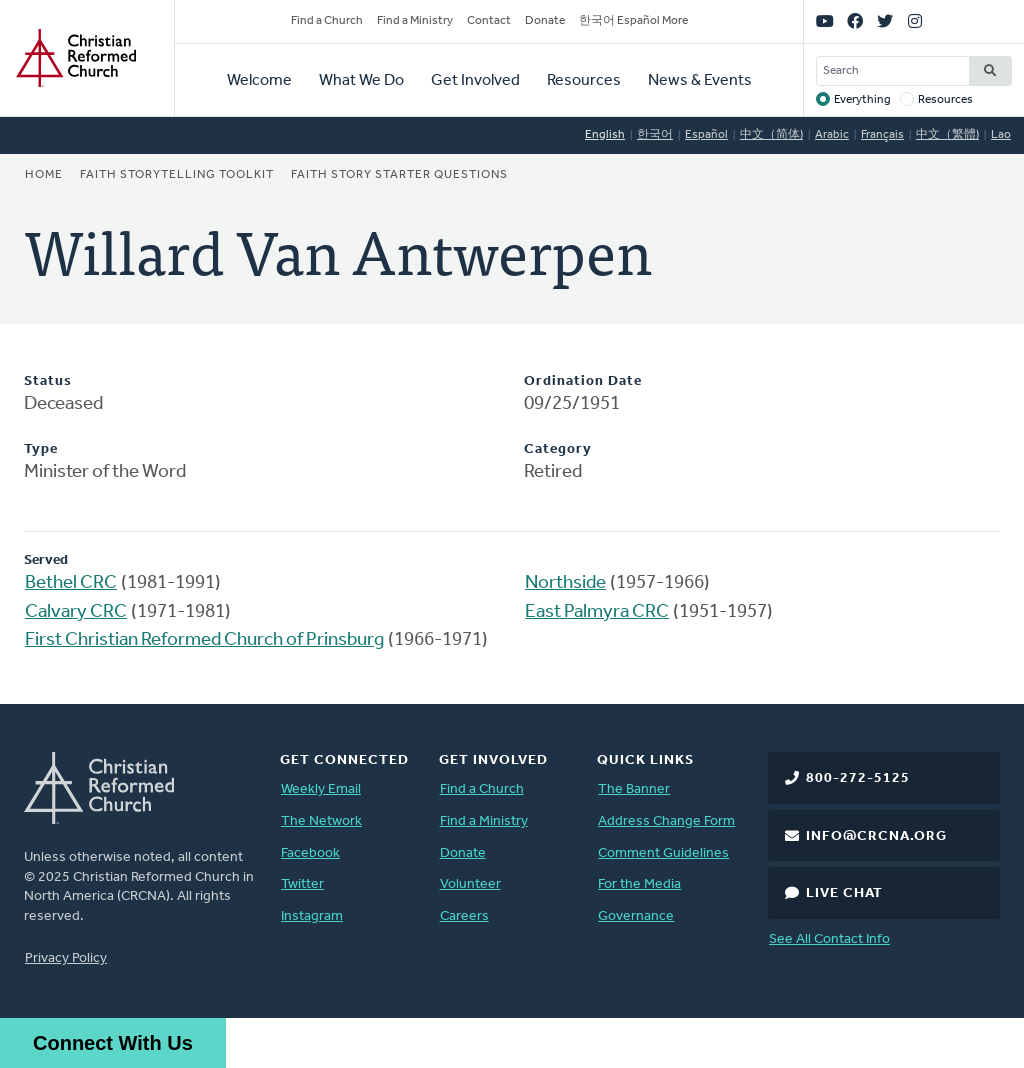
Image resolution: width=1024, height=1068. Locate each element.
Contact (489, 21)
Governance (636, 916)
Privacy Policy (66, 958)
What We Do (361, 81)
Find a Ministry (415, 21)
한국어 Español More (633, 21)
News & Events (700, 81)
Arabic (832, 135)
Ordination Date (583, 381)
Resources (584, 81)
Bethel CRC (71, 583)
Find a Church (327, 21)
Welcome (259, 81)
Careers (464, 916)
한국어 (655, 135)
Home (44, 175)
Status (48, 381)
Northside (565, 583)
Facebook (310, 853)
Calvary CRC (76, 612)
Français (882, 135)
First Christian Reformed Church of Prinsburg (204, 640)
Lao (1001, 135)
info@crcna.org (876, 836)
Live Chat (844, 893)
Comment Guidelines (663, 853)
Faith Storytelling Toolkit (177, 175)
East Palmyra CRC (597, 612)
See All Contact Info (829, 939)
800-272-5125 (858, 778)
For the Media (639, 884)
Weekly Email (321, 789)
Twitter (302, 884)
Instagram (312, 916)
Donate (545, 21)
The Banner (634, 789)
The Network (321, 821)
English (605, 135)
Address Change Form (666, 821)
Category (558, 449)
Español (706, 135)
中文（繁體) (947, 135)
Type (41, 449)
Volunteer (470, 884)
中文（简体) (771, 135)
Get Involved (475, 81)
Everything (862, 100)
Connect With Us (113, 1043)
